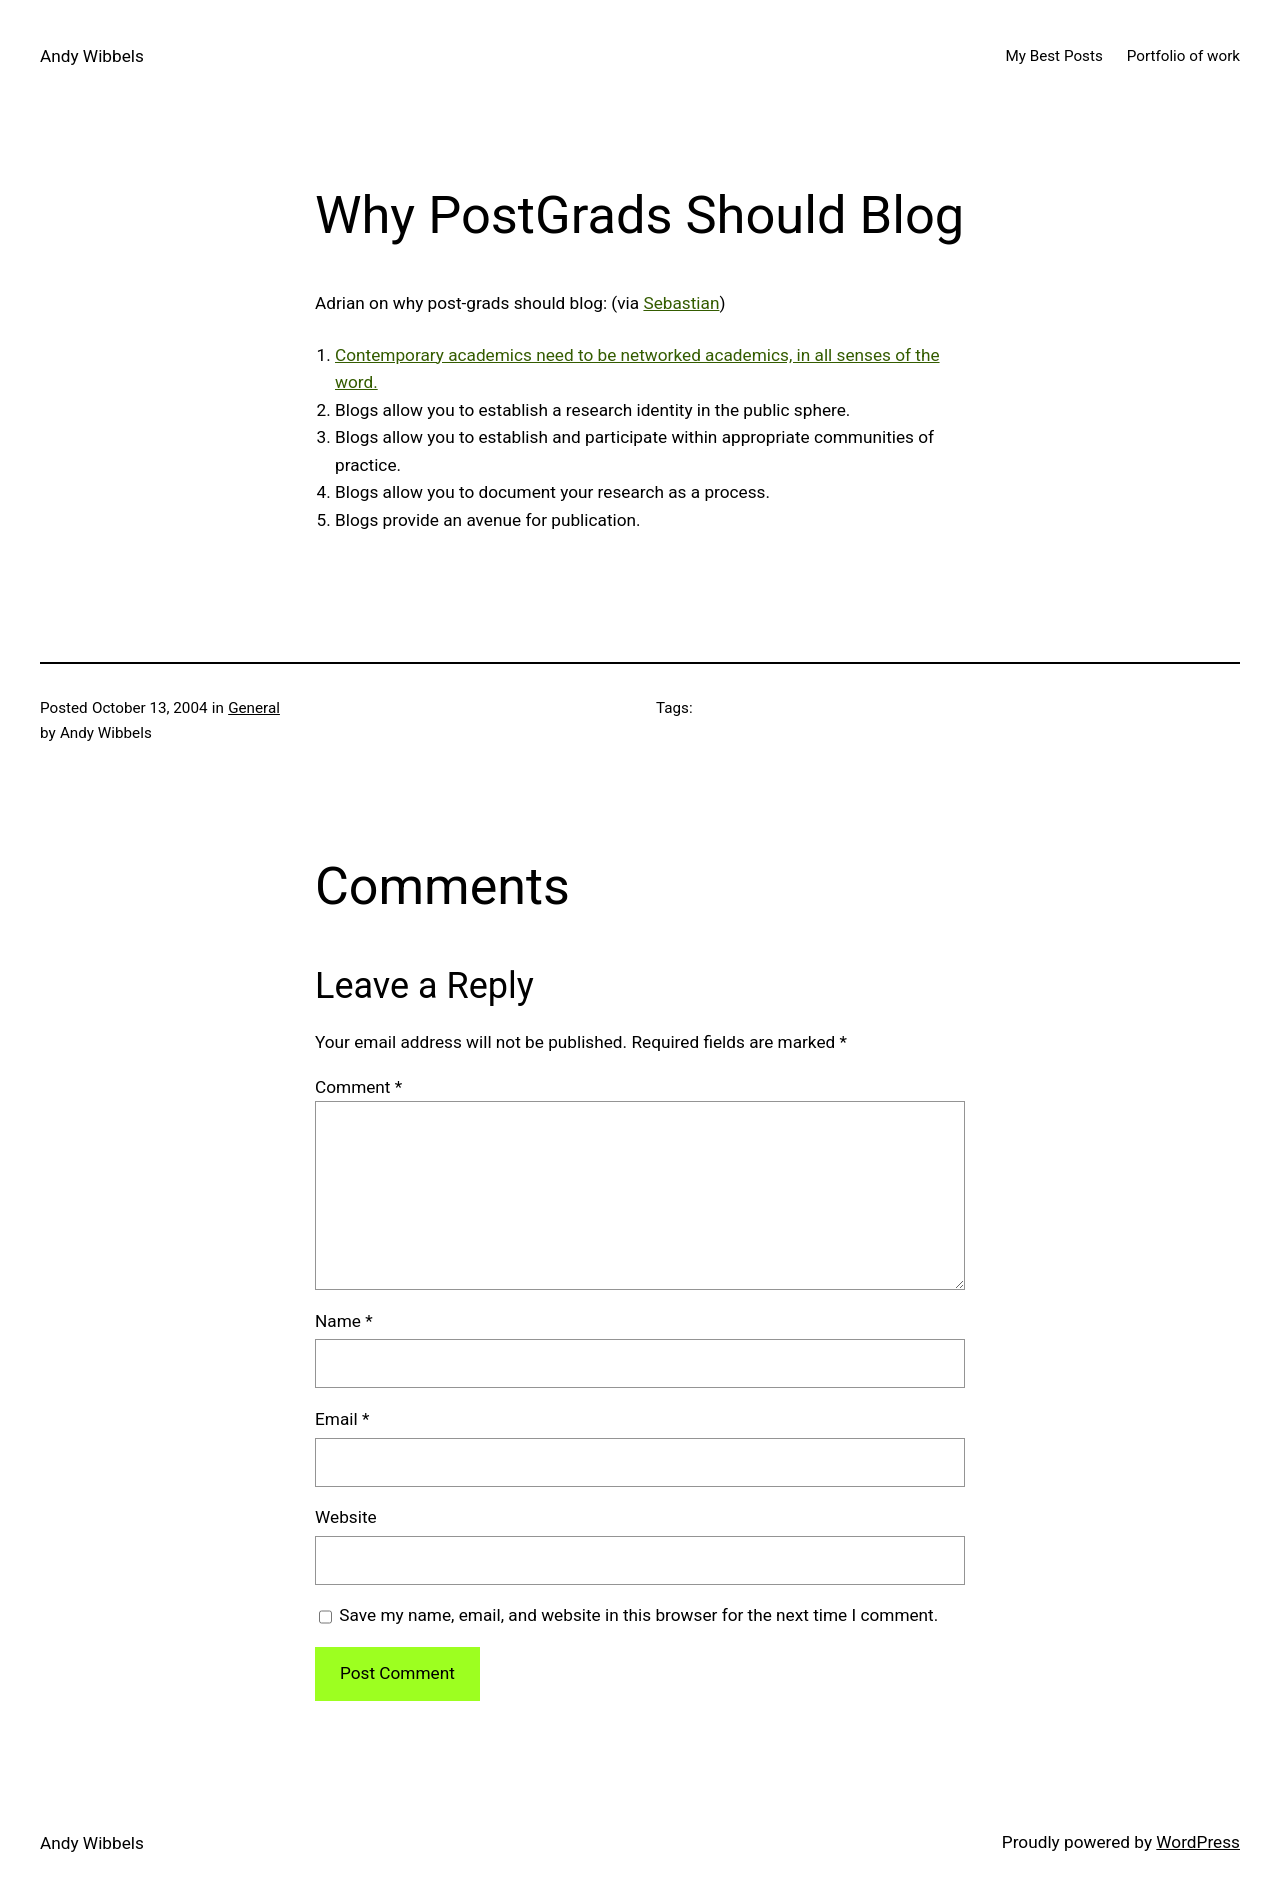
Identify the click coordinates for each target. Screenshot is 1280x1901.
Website (346, 1517)
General (254, 708)
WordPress (1198, 1842)
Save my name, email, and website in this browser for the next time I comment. (638, 1615)
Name (344, 1321)
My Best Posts (1053, 56)
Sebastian (681, 303)
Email (342, 1419)
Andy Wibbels (92, 56)
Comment (358, 1087)
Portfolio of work (1183, 56)
